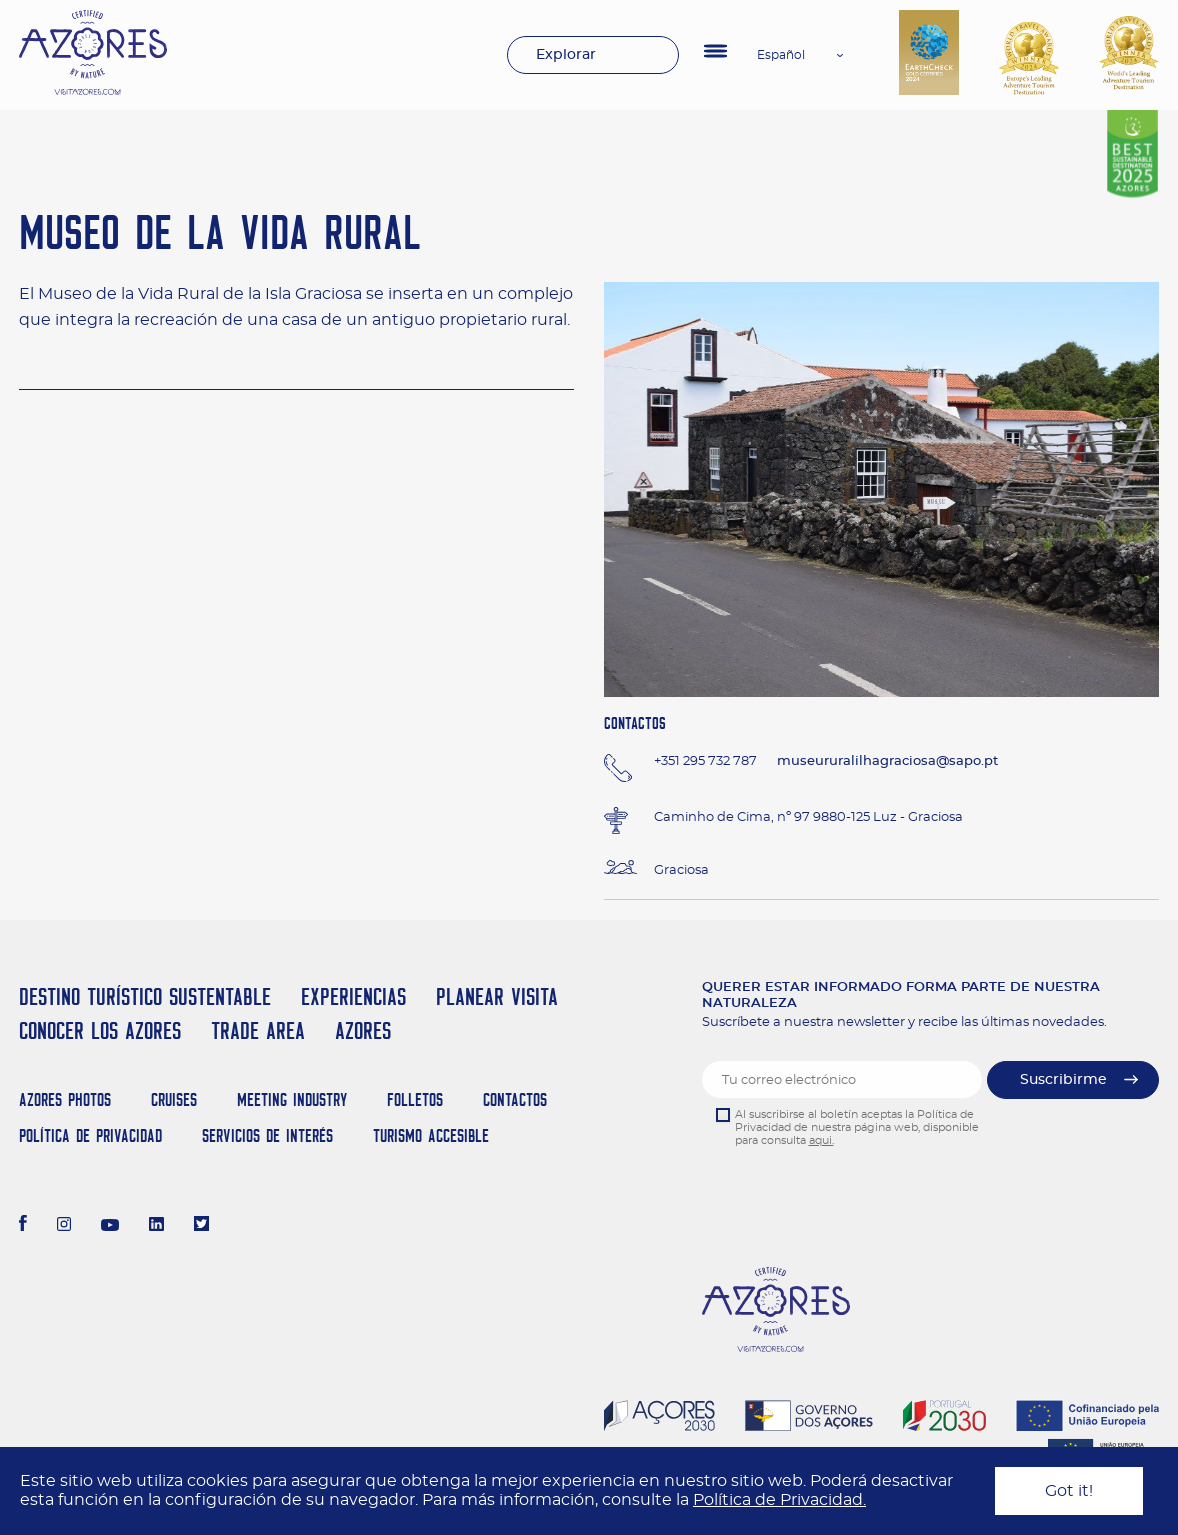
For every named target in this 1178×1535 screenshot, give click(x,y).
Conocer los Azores (100, 1030)
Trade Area (258, 1030)
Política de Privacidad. (779, 1500)
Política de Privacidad (90, 1135)
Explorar (566, 55)
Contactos (515, 1099)
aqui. (821, 1140)
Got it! (1069, 1491)
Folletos (415, 1099)
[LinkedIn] (156, 1226)
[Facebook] (23, 1226)
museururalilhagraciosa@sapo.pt (887, 761)
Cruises (174, 1099)
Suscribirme (1063, 1080)
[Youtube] (110, 1226)
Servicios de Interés (267, 1135)
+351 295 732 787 (705, 761)
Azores (363, 1030)
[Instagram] (64, 1226)
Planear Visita (497, 996)
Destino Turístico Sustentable (145, 996)
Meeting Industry (292, 1099)
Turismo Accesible (431, 1135)
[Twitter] (201, 1226)
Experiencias (353, 996)
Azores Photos (65, 1099)
